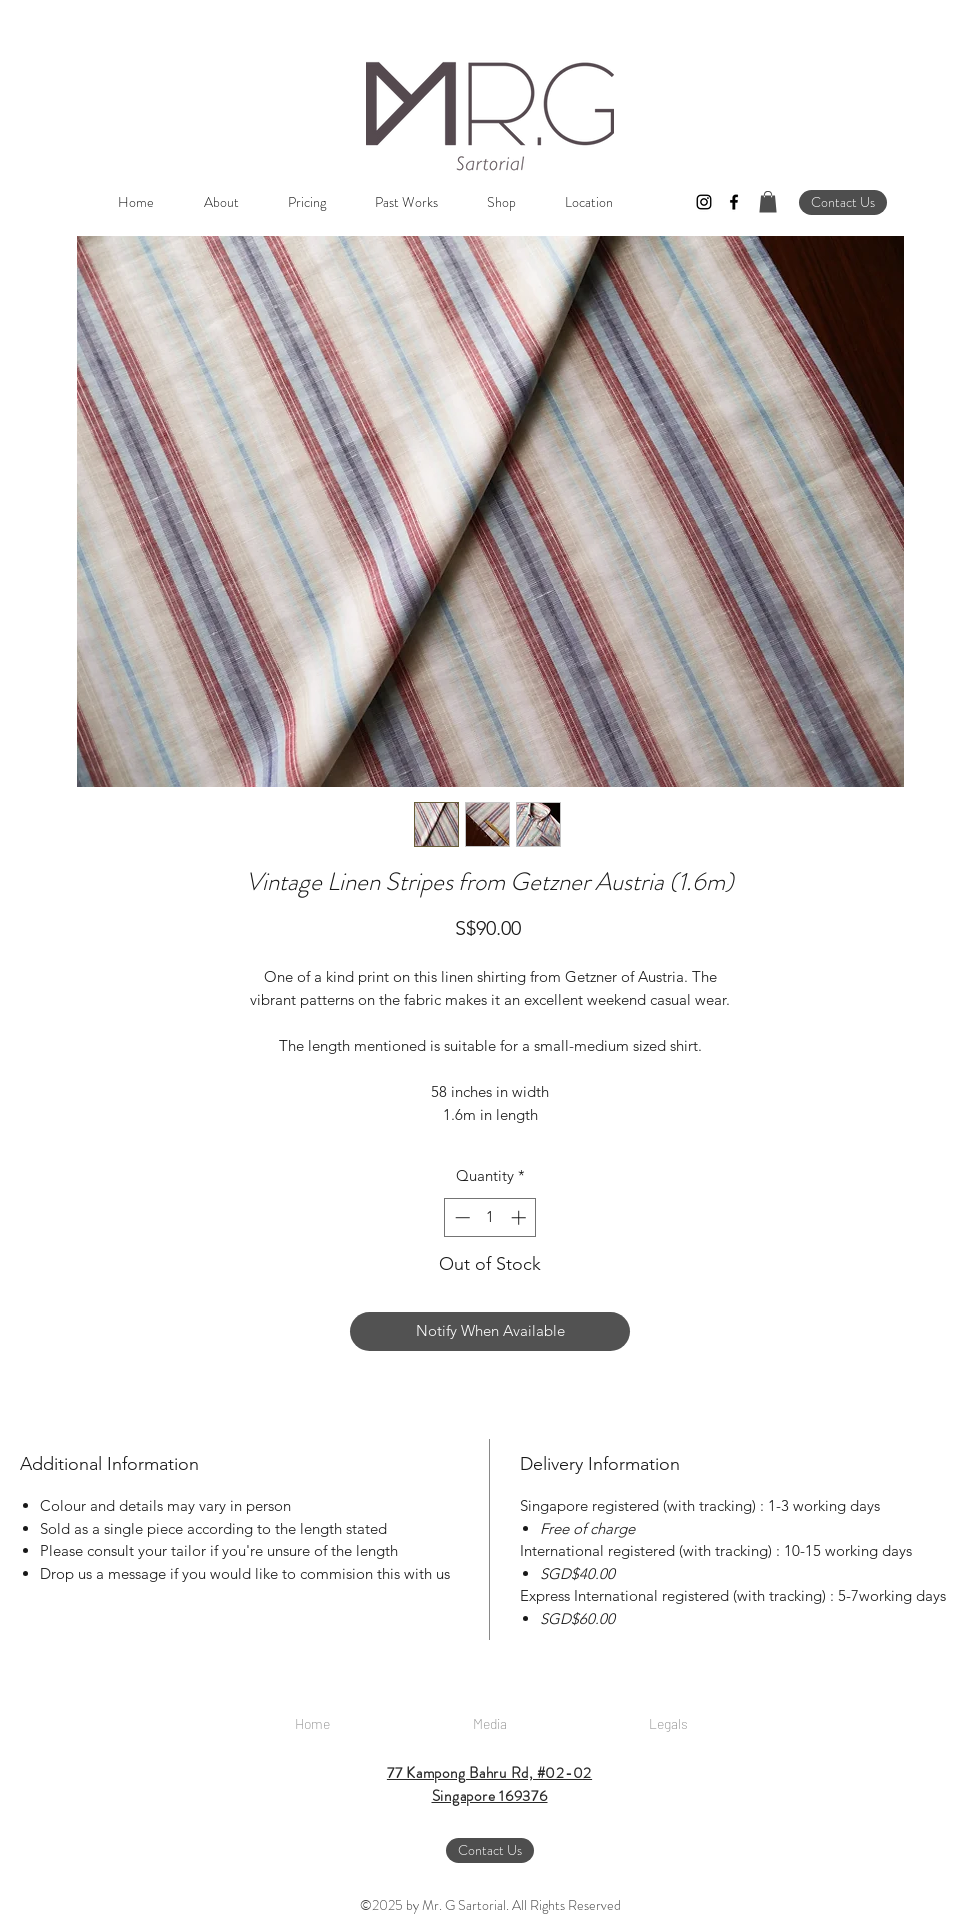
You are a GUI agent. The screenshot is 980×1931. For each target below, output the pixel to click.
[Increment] (520, 1217)
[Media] (490, 1724)
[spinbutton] (490, 1217)
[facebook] (734, 202)
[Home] (312, 1724)
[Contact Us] (843, 202)
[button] (768, 202)
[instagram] (704, 202)
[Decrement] (460, 1217)
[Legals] (668, 1724)
